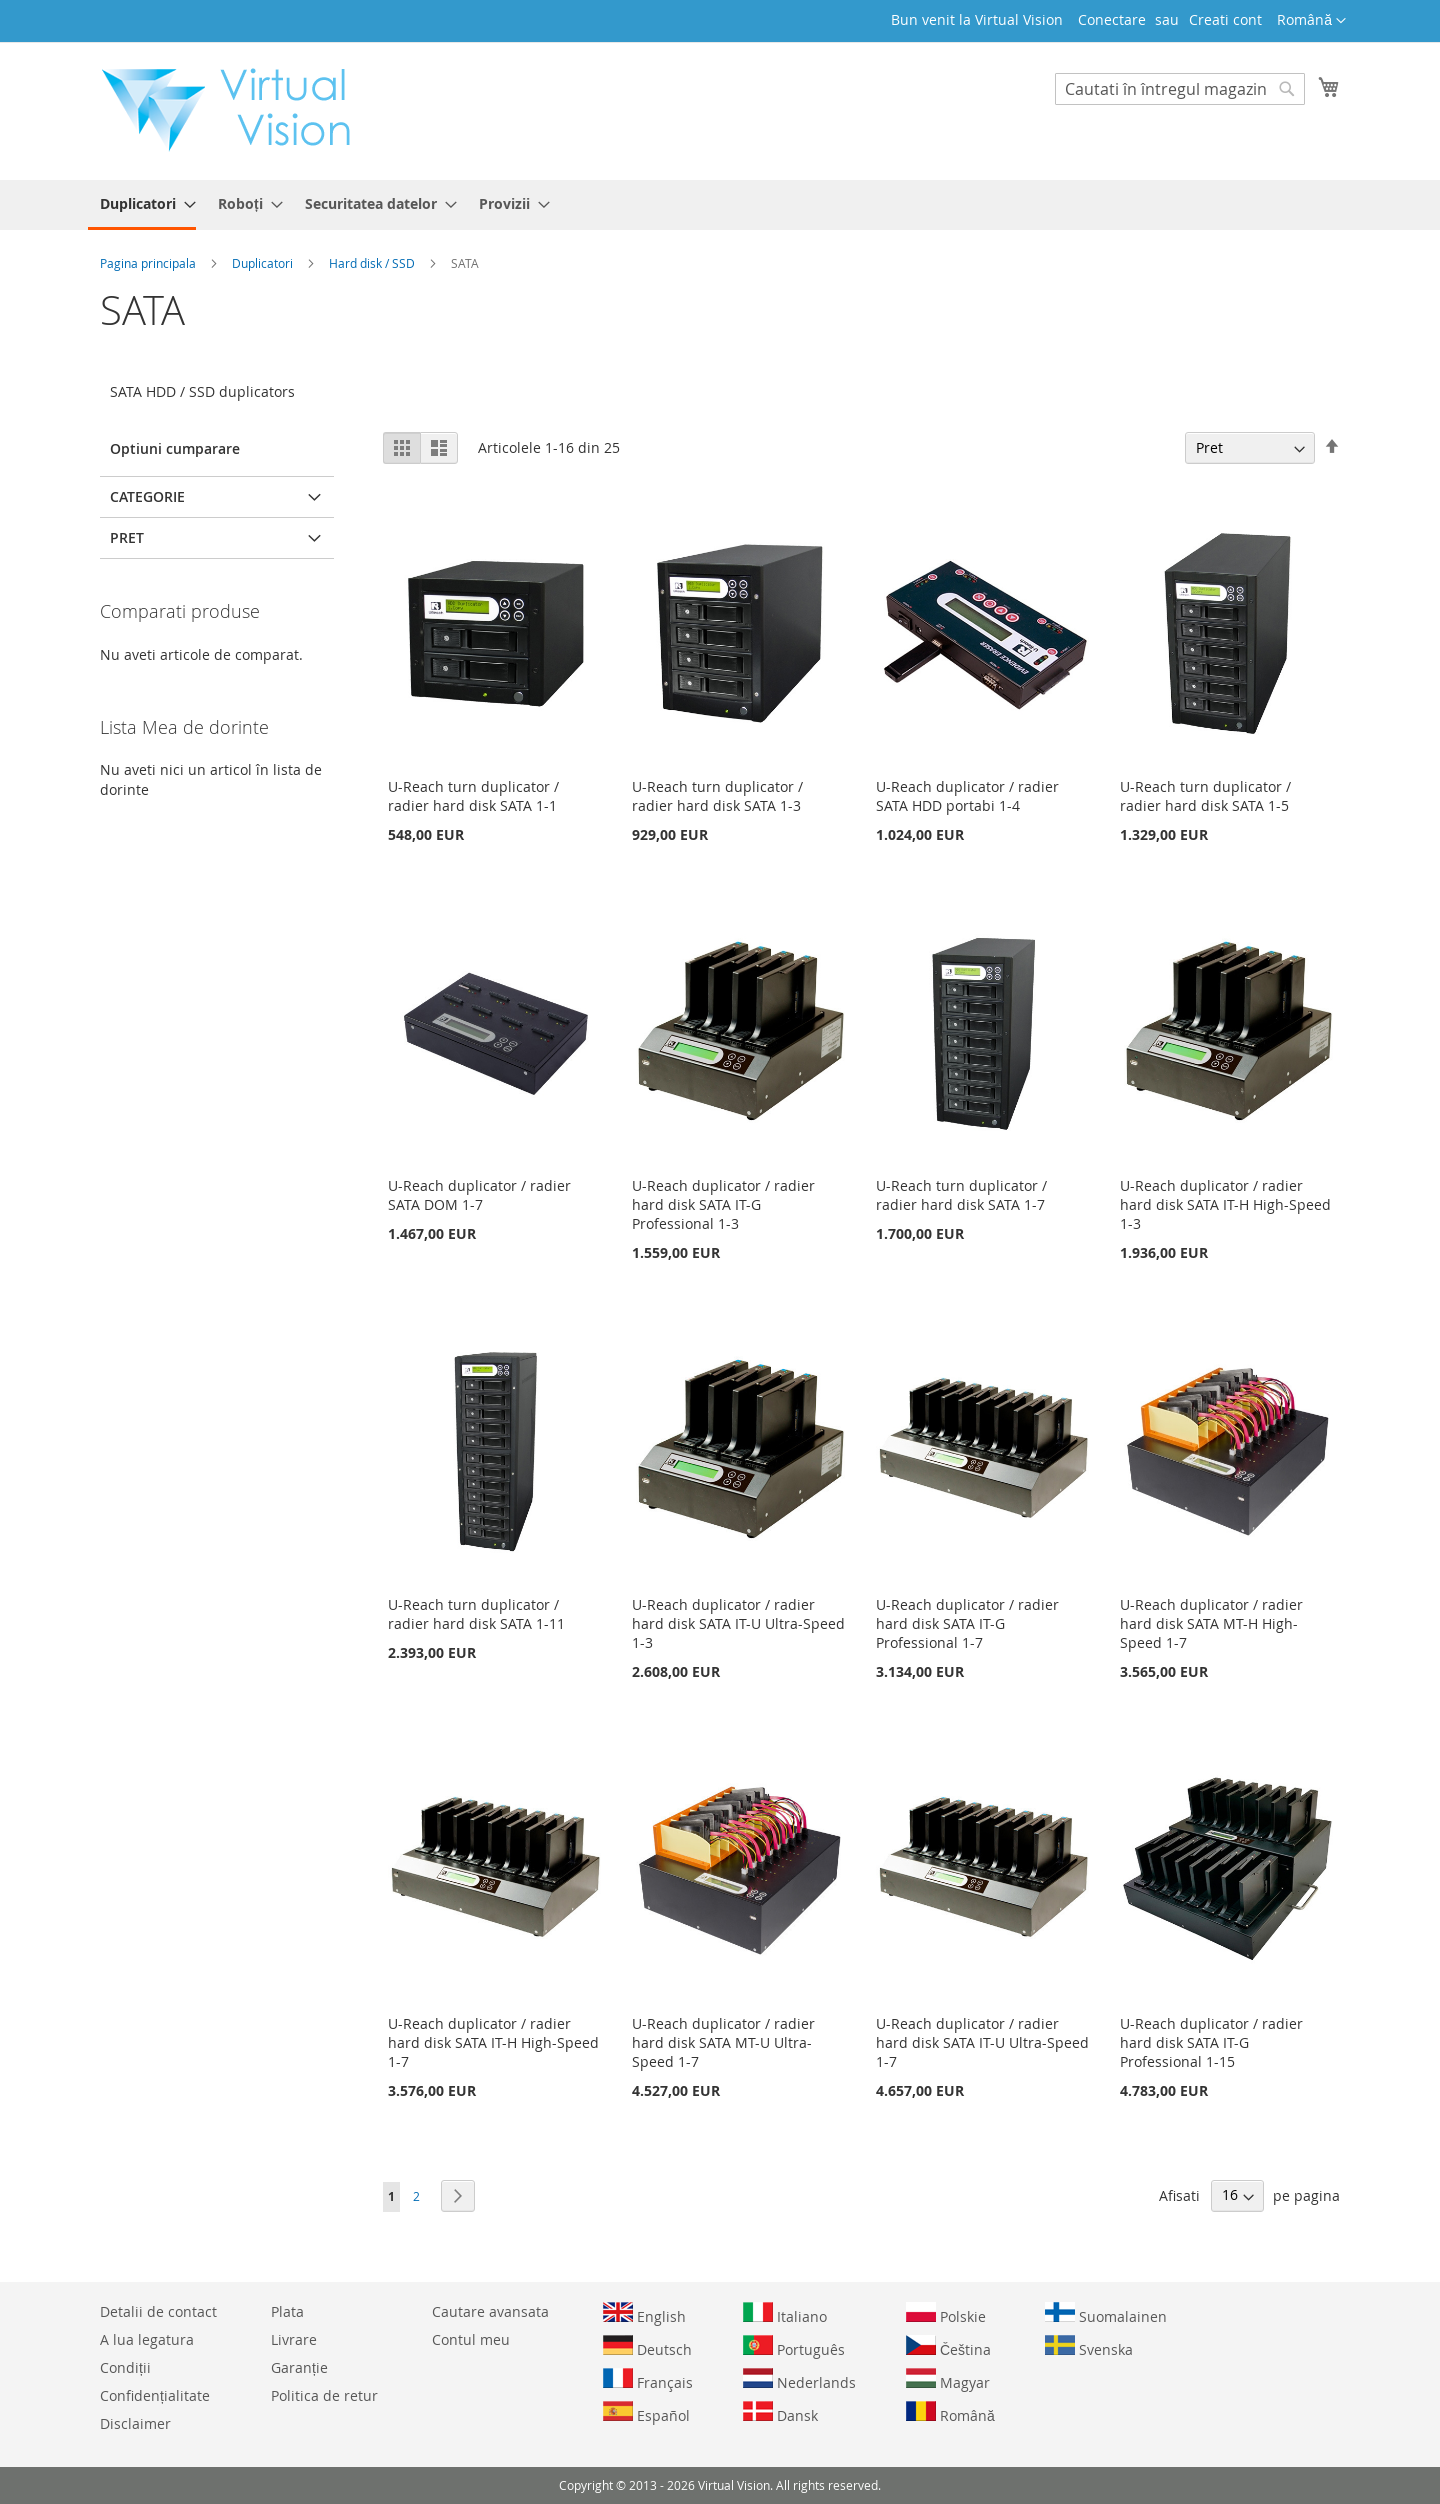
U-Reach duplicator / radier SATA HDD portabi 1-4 (967, 796)
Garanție (299, 2367)
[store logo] (236, 110)
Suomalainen (1106, 2314)
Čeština (948, 2347)
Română (950, 2413)
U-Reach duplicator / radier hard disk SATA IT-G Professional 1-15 (1211, 2042)
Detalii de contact (158, 2311)
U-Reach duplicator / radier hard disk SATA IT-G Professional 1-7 (967, 1623)
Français (648, 2380)
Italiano (785, 2314)
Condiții (125, 2367)
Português (794, 2347)
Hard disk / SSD (373, 263)
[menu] (720, 205)
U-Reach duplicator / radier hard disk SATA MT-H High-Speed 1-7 (1211, 1623)
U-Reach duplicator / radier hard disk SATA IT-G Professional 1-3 (723, 1204)
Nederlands (799, 2380)
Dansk (780, 2413)
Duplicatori (264, 263)
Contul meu (471, 2339)
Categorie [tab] (147, 496)
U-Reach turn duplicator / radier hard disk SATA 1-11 (476, 1614)
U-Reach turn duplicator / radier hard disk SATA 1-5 (1205, 796)
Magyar (948, 2380)
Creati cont (1225, 19)
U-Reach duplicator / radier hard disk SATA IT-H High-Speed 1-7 (493, 2042)
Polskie (946, 2314)
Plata (287, 2311)
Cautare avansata (490, 2311)
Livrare (294, 2339)
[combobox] (1180, 89)
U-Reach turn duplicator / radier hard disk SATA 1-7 (961, 1195)
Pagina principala (149, 263)
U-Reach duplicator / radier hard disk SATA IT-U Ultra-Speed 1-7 (982, 2042)
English (644, 2314)
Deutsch (647, 2347)
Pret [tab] (127, 537)
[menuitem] (142, 205)
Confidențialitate (155, 2395)
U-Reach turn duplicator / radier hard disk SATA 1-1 (473, 796)
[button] (1311, 21)
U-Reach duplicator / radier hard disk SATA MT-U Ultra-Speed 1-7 (723, 2042)
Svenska (1089, 2347)
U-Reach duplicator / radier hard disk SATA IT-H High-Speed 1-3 (1225, 1204)
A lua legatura (147, 2339)
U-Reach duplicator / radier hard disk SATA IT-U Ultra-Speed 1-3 (738, 1623)
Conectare (1112, 19)
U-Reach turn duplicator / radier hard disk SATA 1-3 (717, 796)
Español (646, 2413)
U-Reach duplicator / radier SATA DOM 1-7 (479, 1195)
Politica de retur (324, 2395)
